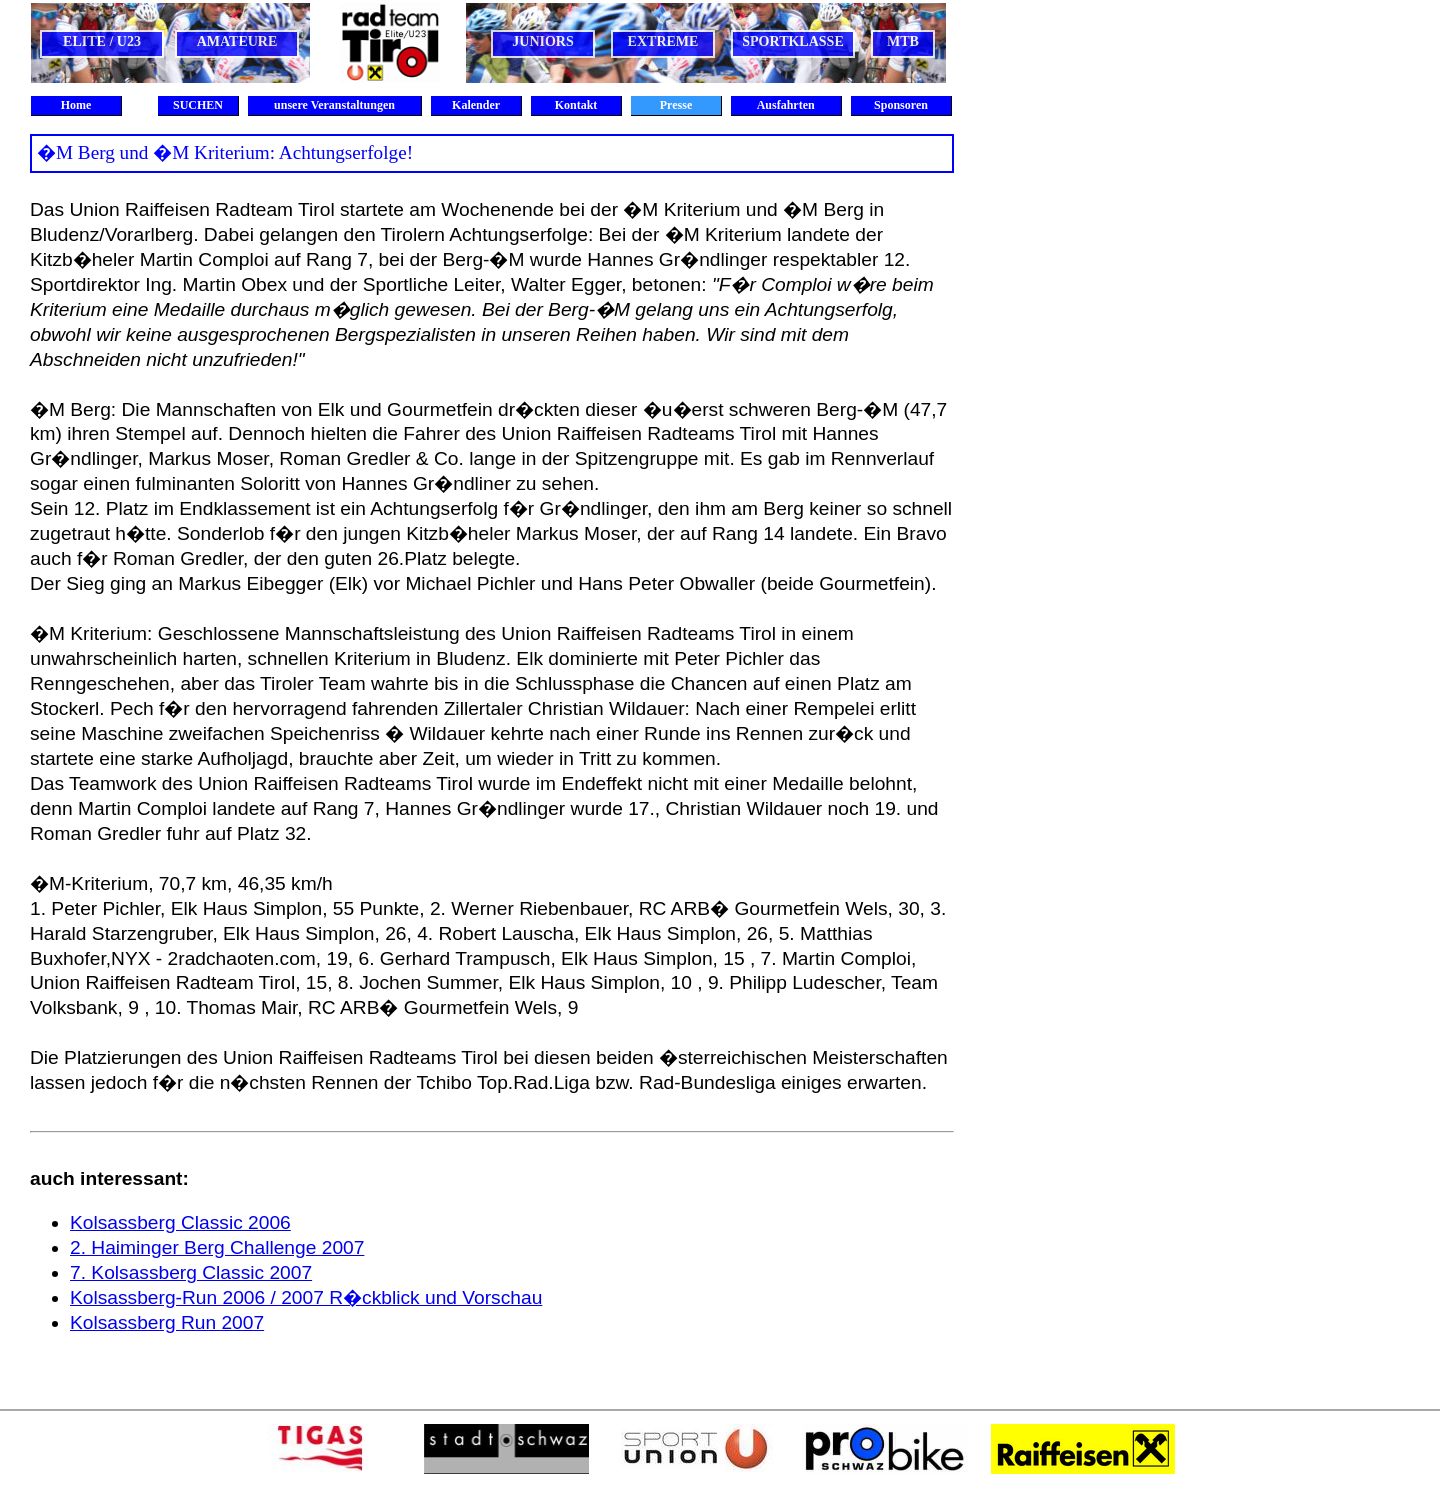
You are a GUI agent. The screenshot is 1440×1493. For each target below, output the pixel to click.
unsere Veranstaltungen (334, 105)
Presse (676, 105)
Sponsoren (901, 105)
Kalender (476, 105)
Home (76, 105)
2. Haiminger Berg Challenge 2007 (217, 1247)
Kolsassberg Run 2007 (167, 1322)
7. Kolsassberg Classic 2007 (191, 1272)
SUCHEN (198, 105)
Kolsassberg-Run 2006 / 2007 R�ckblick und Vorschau (306, 1297)
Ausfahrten (785, 105)
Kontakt (576, 105)
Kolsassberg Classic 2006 (180, 1222)
